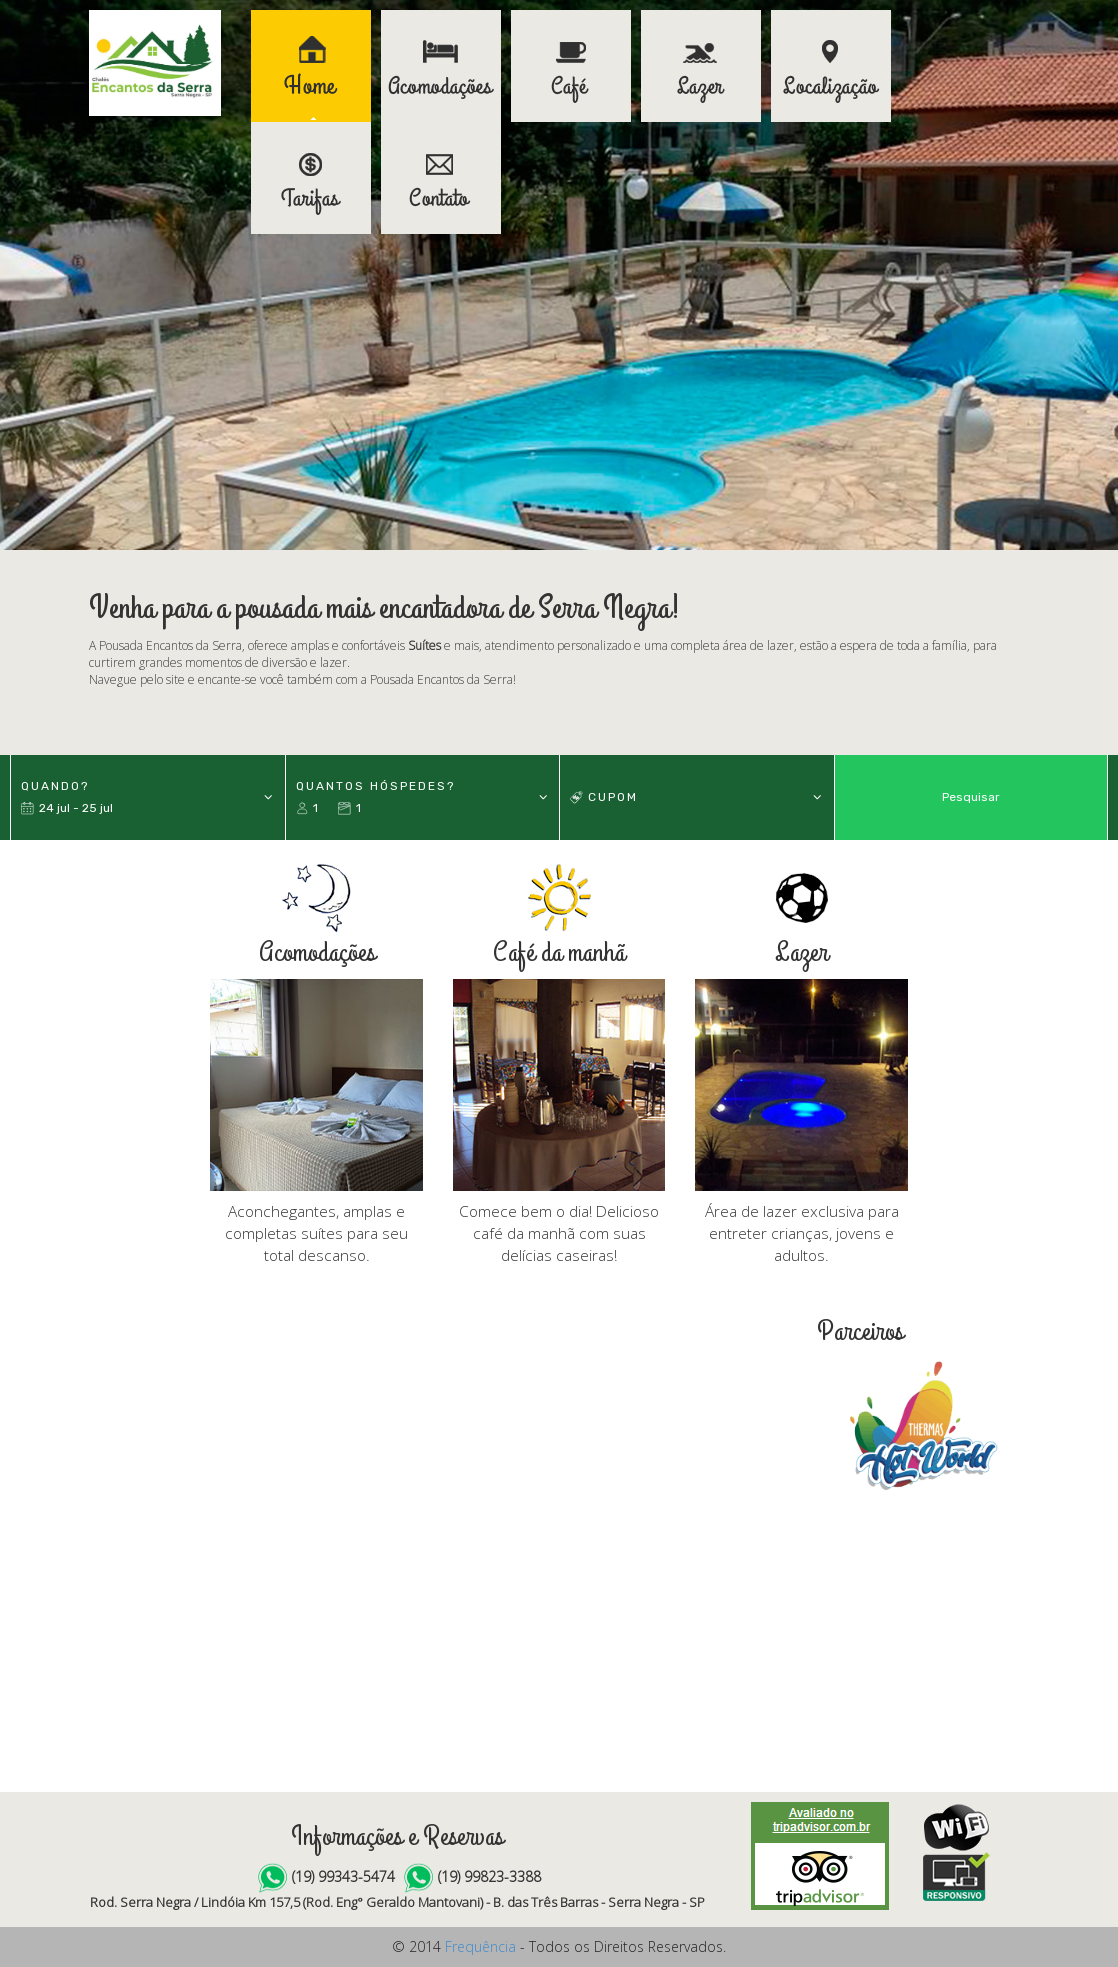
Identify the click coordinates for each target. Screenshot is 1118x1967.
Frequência (480, 1946)
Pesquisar (971, 797)
